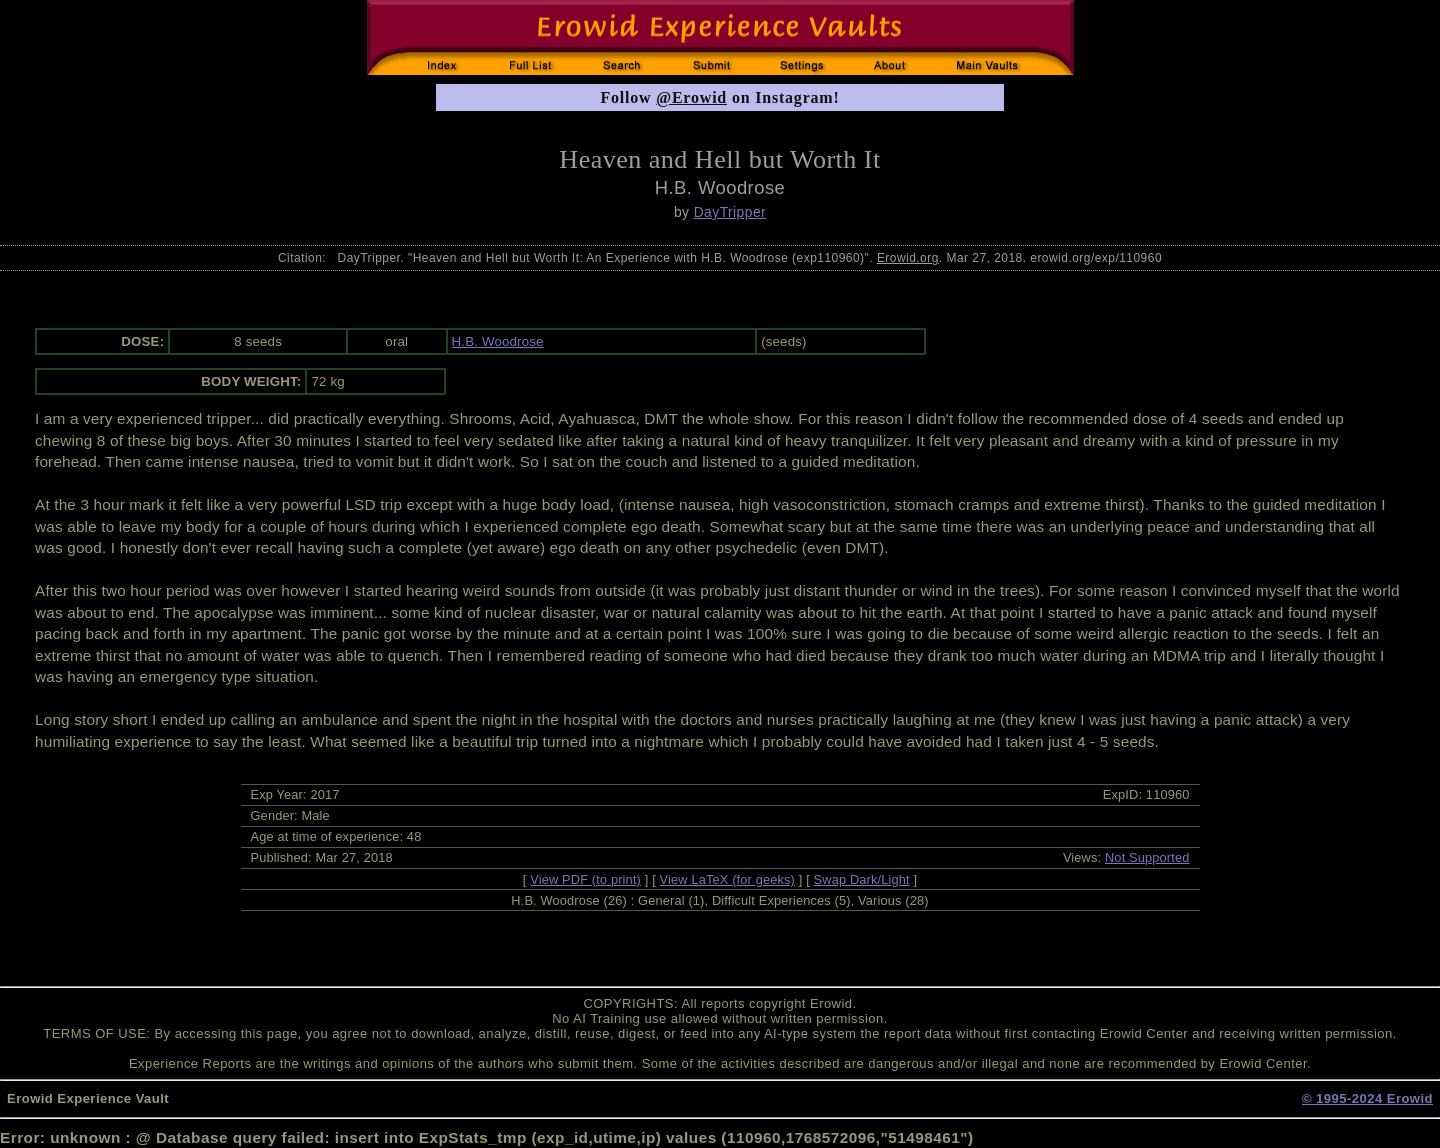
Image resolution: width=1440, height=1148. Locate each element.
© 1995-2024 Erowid (1367, 1098)
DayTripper (730, 212)
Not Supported (1147, 857)
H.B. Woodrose (498, 341)
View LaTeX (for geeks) (727, 879)
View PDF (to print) (585, 879)
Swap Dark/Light (862, 879)
